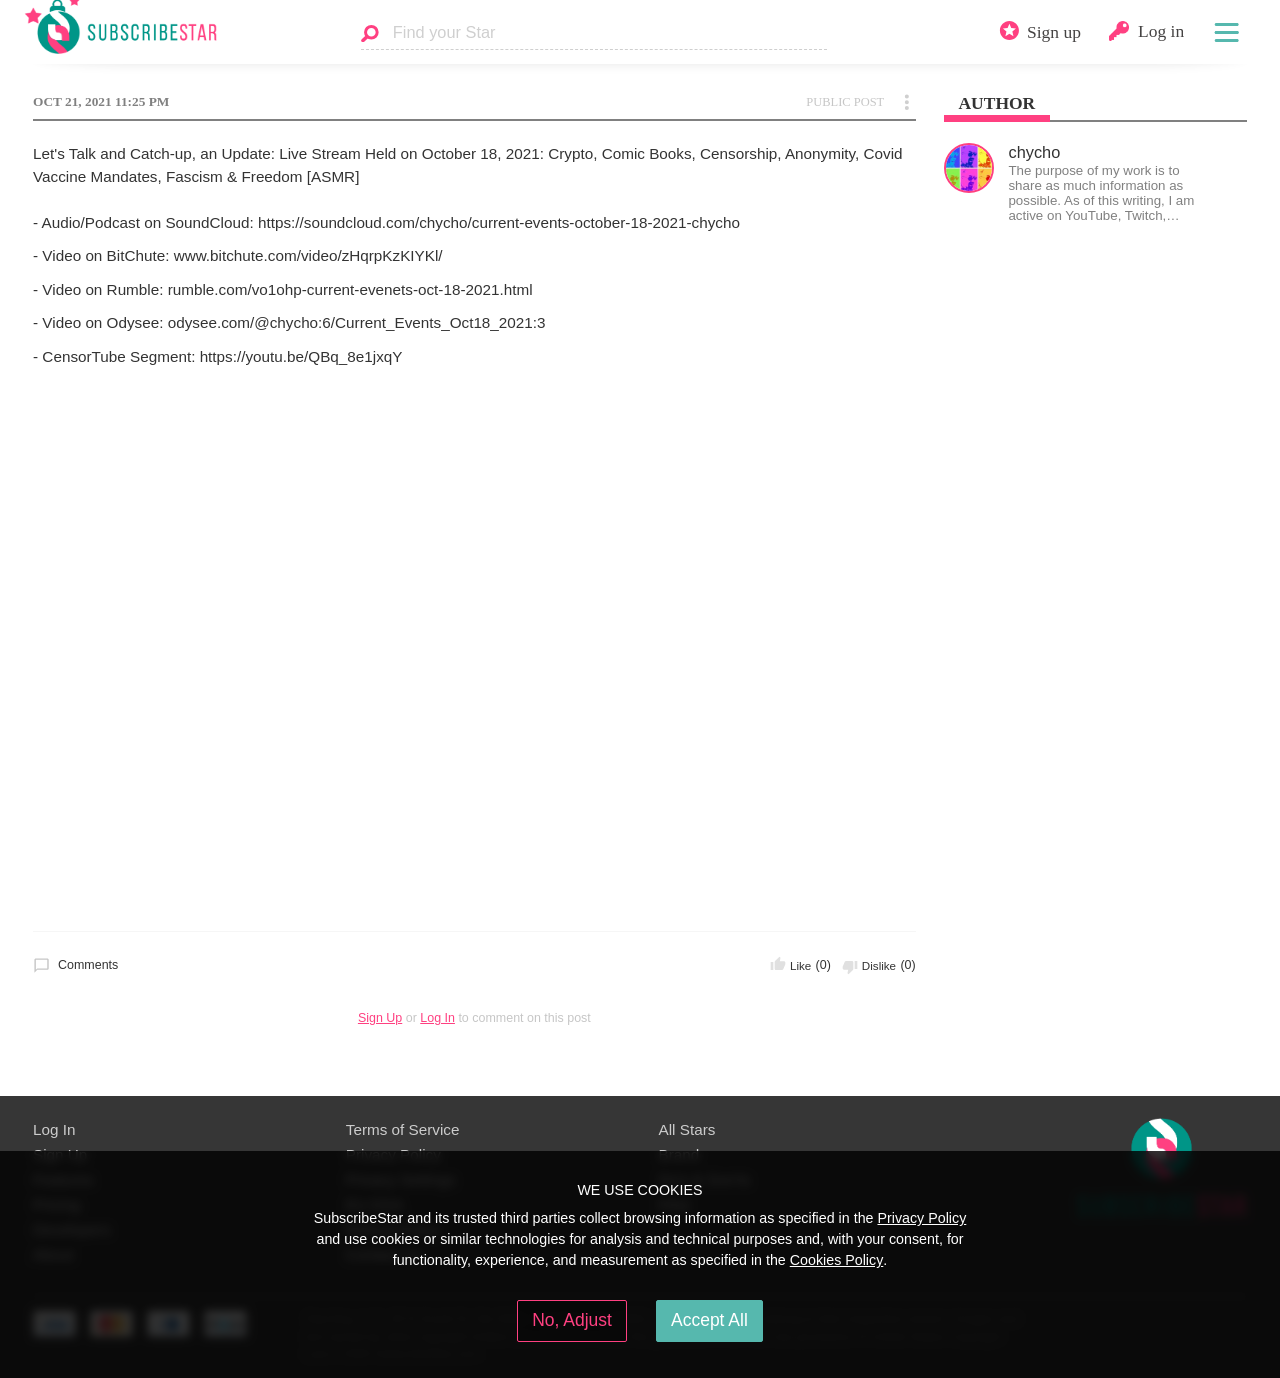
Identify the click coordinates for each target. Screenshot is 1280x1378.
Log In (437, 1018)
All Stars (687, 1129)
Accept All (709, 1320)
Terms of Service (403, 1129)
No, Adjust (572, 1320)
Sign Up (380, 1018)
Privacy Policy (921, 1218)
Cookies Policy (837, 1260)
